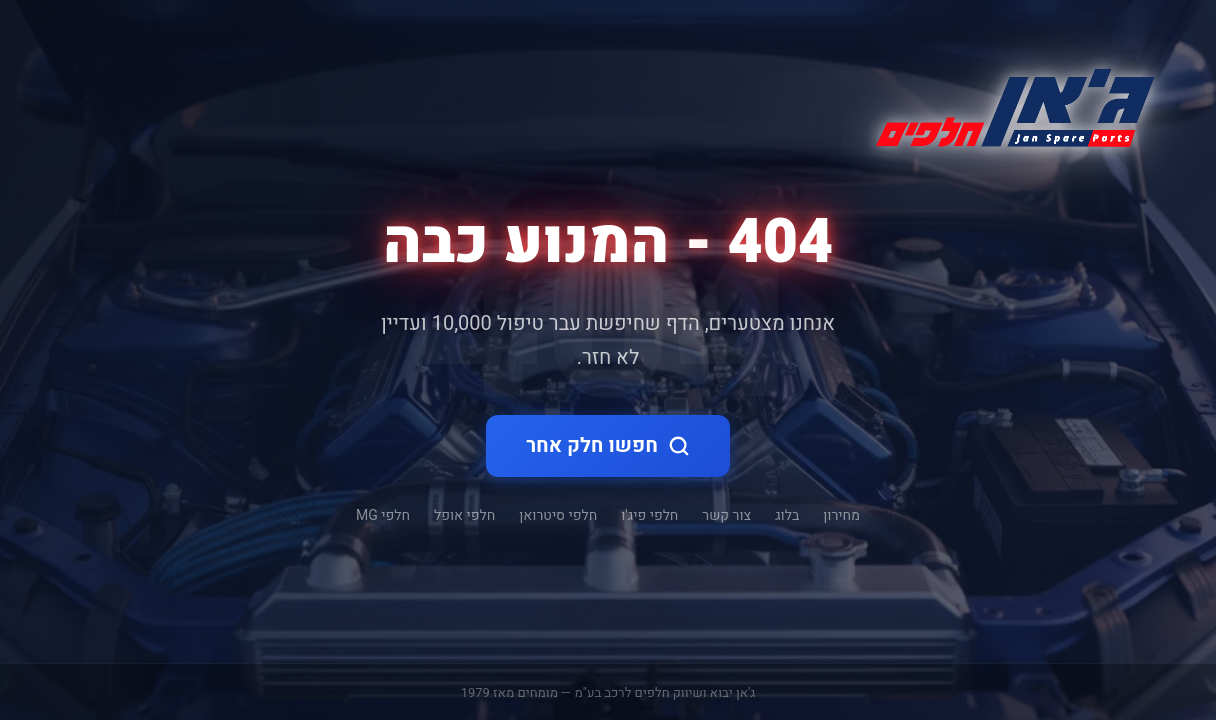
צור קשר (726, 515)
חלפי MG (383, 515)
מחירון (841, 515)
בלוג (787, 515)
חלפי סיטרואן (558, 515)
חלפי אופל (464, 515)
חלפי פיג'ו (649, 515)
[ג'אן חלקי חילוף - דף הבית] (1007, 104)
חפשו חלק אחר (608, 445)
